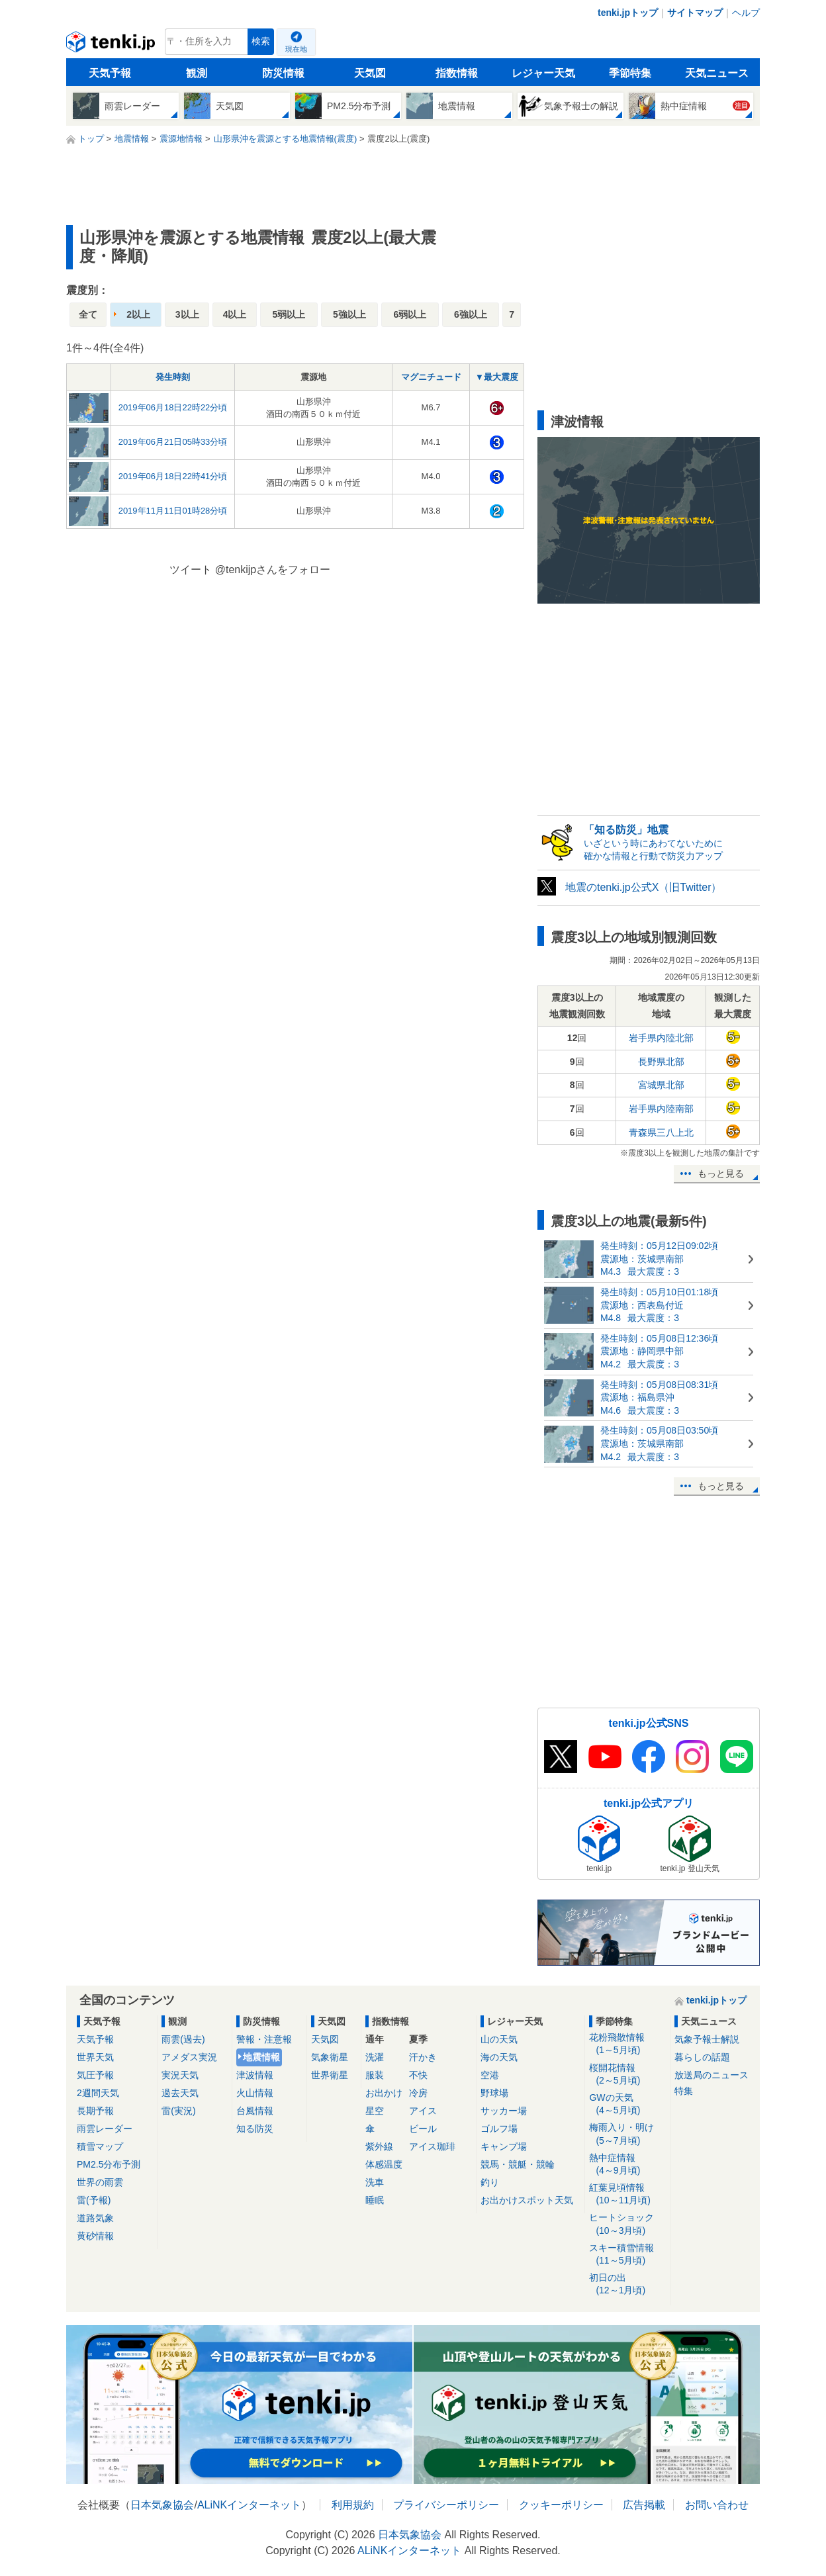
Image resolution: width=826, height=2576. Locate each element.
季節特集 (630, 73)
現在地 (296, 49)
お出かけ (383, 2093)
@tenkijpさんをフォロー (273, 569)
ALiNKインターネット (249, 2504)
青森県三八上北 (661, 1132)
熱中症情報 (627, 2164)
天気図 (370, 73)
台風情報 (254, 2110)
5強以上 (349, 314)
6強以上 (470, 314)
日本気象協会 (162, 2504)
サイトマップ (695, 12)
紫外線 (379, 2146)
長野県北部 (661, 1061)
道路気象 (95, 2218)
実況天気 (180, 2075)
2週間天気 (98, 2093)
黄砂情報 (95, 2236)
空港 (490, 2075)
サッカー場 (504, 2110)
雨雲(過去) (183, 2039)
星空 (374, 2110)
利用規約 (353, 2504)
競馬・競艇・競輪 (518, 2164)
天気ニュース (717, 73)
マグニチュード (431, 377)
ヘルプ (746, 12)
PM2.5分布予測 (108, 2164)
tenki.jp (112, 45)
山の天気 (499, 2039)
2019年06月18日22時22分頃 (173, 407)
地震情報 (261, 2057)
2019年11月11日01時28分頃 (173, 511)
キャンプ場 (504, 2146)
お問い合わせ (717, 2504)
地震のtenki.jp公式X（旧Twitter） (643, 887)
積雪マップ (100, 2146)
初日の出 (627, 2284)
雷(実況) (178, 2110)
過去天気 (180, 2093)
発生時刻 (173, 377)
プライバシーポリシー (446, 2504)
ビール (423, 2128)
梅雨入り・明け (627, 2134)
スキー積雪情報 (627, 2254)
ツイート (190, 569)
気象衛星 (329, 2057)
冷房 (418, 2093)
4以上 (235, 314)
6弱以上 (410, 314)
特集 (683, 2091)
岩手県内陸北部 (661, 1038)
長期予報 (95, 2110)
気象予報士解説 (706, 2039)
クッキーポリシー (561, 2504)
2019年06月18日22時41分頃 (173, 476)
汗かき (423, 2057)
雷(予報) (94, 2200)
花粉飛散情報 (627, 2044)
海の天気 (499, 2057)
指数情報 (457, 73)
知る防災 (254, 2128)
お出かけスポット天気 (527, 2200)
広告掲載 (644, 2504)
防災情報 (283, 73)
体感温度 (383, 2164)
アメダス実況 (189, 2057)
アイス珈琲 (432, 2146)
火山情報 (254, 2093)
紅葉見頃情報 (627, 2194)
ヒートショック (627, 2224)
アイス (423, 2110)
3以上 (187, 314)
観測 (196, 73)
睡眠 (374, 2200)
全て (88, 314)
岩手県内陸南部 (661, 1108)
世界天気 (95, 2057)
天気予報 (110, 73)
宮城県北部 (661, 1085)
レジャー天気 (543, 73)
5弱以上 (288, 314)
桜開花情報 (627, 2074)
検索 (261, 41)
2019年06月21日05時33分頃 (173, 442)
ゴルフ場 (499, 2128)
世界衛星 (329, 2075)
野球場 (494, 2093)
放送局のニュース (711, 2075)
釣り (490, 2182)
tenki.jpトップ (628, 12)
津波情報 (254, 2075)
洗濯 (374, 2057)
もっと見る (721, 1173)
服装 (374, 2075)
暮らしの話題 (702, 2057)
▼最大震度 (496, 377)
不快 (418, 2075)
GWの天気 (627, 2104)
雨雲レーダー (104, 2128)
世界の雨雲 (100, 2182)
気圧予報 (95, 2075)
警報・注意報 (264, 2039)
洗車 (374, 2182)
